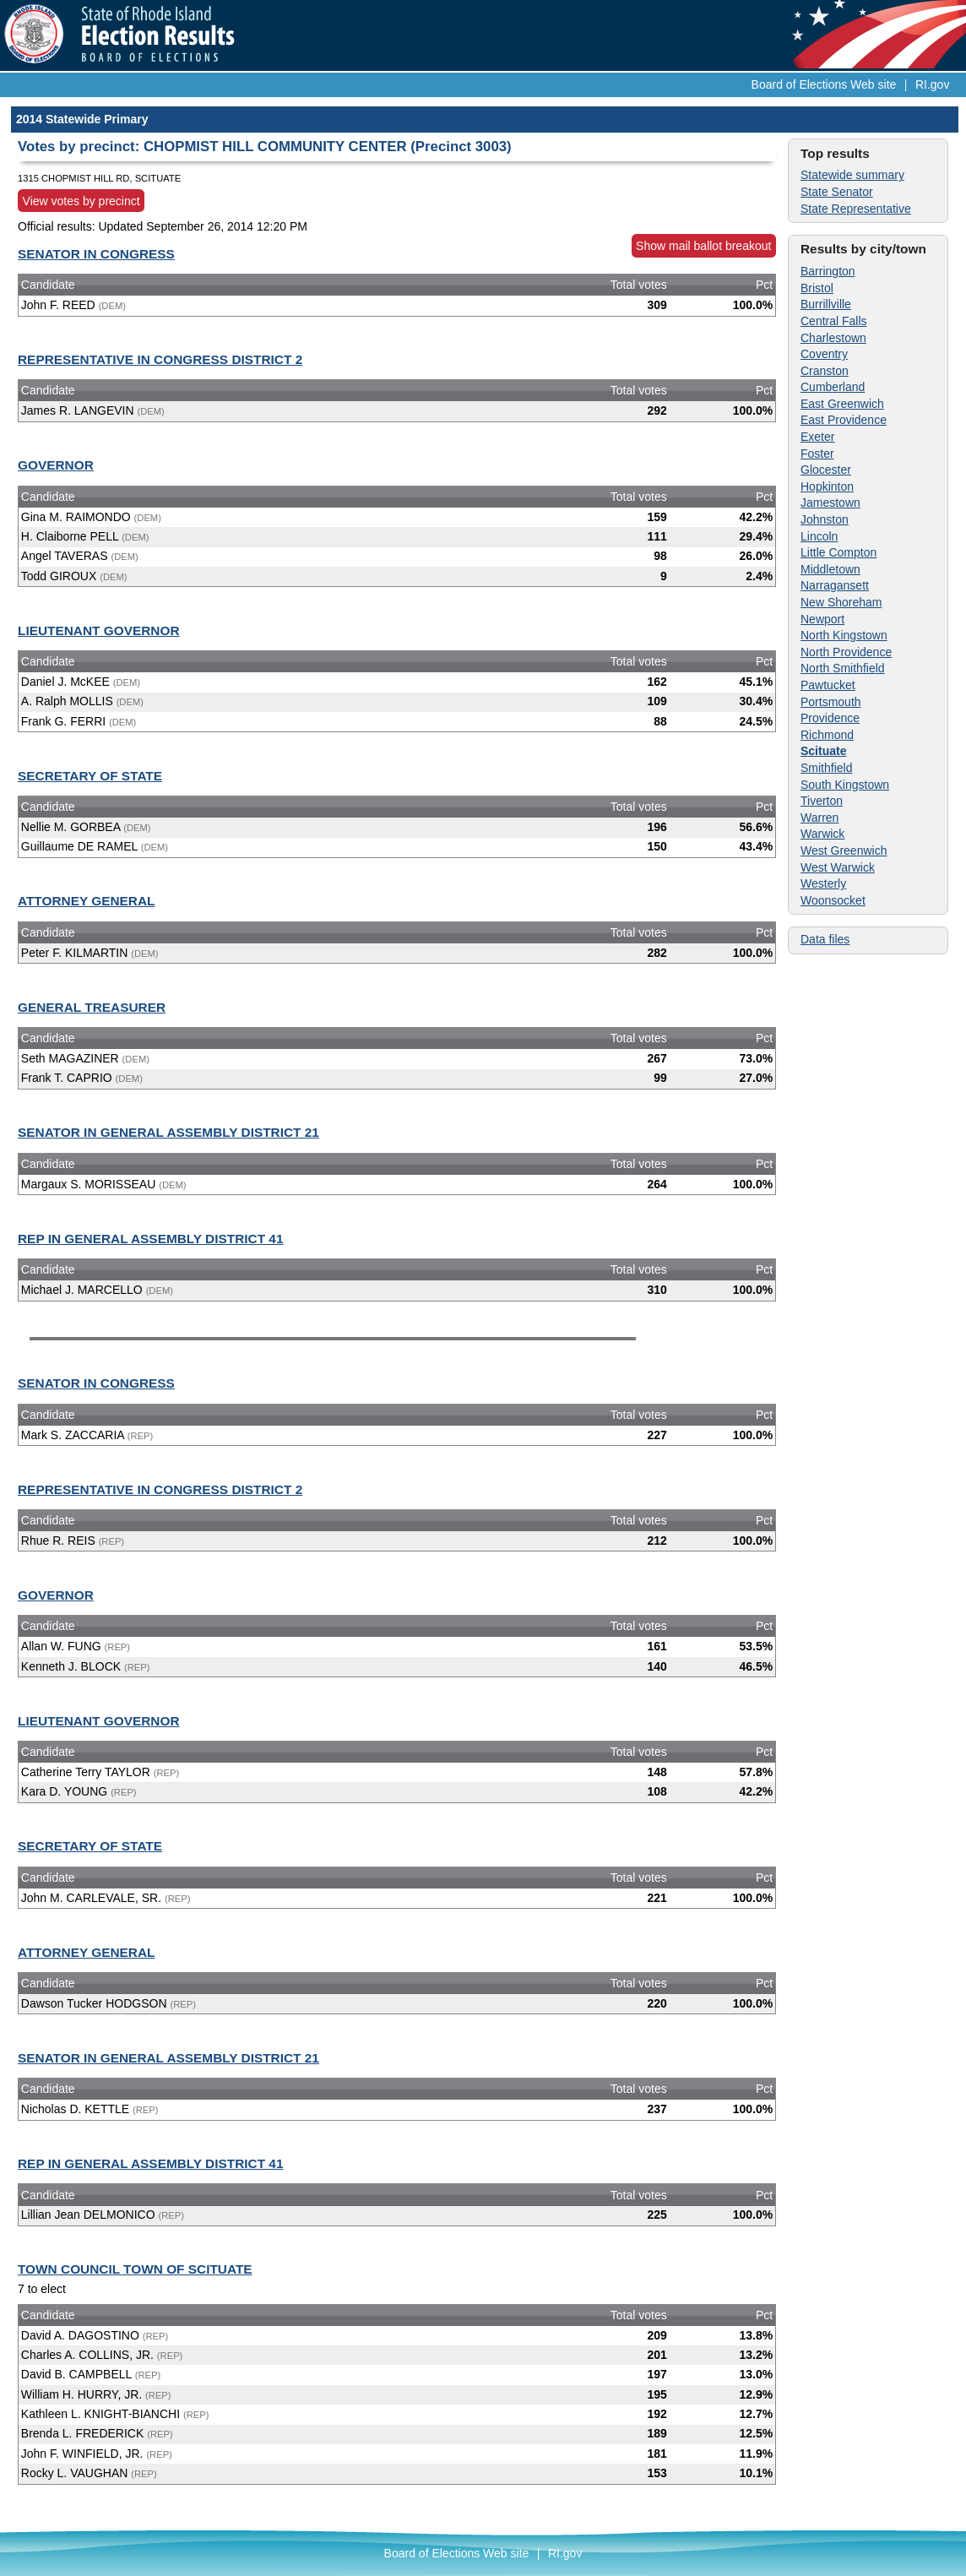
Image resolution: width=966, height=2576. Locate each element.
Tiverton (821, 800)
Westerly (823, 883)
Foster (817, 453)
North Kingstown (843, 635)
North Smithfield (842, 668)
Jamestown (830, 502)
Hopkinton (827, 486)
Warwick (822, 833)
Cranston (824, 371)
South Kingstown (844, 784)
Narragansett (834, 585)
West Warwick (837, 867)
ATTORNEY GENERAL (86, 901)
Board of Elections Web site (824, 84)
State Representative (855, 208)
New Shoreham (841, 602)
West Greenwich (843, 850)
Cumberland (832, 387)
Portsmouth (830, 702)
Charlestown (833, 338)
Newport (822, 619)
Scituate (823, 751)
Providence (830, 718)
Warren (819, 817)
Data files (824, 939)
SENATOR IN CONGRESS (96, 254)
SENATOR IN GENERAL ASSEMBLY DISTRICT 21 (168, 1132)
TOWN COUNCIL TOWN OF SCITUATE (135, 2269)
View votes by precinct (81, 201)
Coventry (824, 354)
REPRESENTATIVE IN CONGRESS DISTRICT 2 (160, 359)
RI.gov (932, 84)
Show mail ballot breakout (703, 246)
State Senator (836, 191)
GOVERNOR (56, 465)
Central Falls (833, 321)
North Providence (846, 652)
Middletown (830, 569)
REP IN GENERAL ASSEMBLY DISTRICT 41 (150, 1238)
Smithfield (826, 767)
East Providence (843, 420)
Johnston (824, 519)
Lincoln (819, 536)
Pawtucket (827, 685)
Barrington (827, 271)
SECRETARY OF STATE (90, 776)
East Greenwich (842, 403)
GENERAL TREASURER (92, 1007)
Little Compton (838, 552)
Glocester (825, 469)
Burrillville (825, 304)
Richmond (827, 735)
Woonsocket (833, 900)
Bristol (816, 288)
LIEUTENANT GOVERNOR (99, 630)
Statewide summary (852, 175)
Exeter (817, 436)
